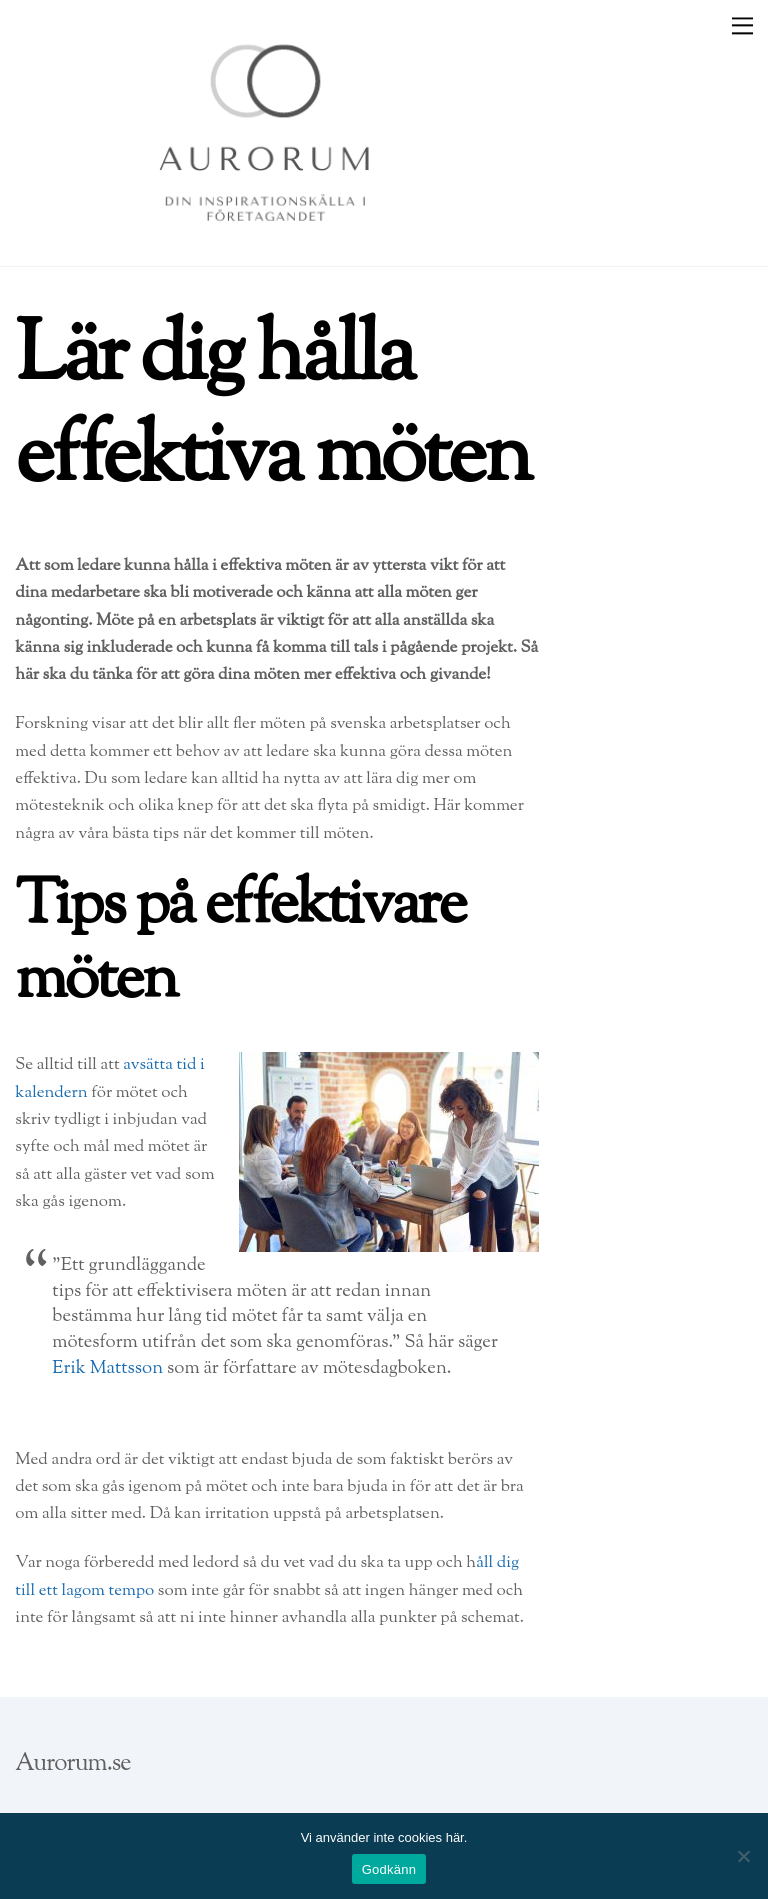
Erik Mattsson (107, 1368)
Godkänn (389, 1869)
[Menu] (742, 25)
